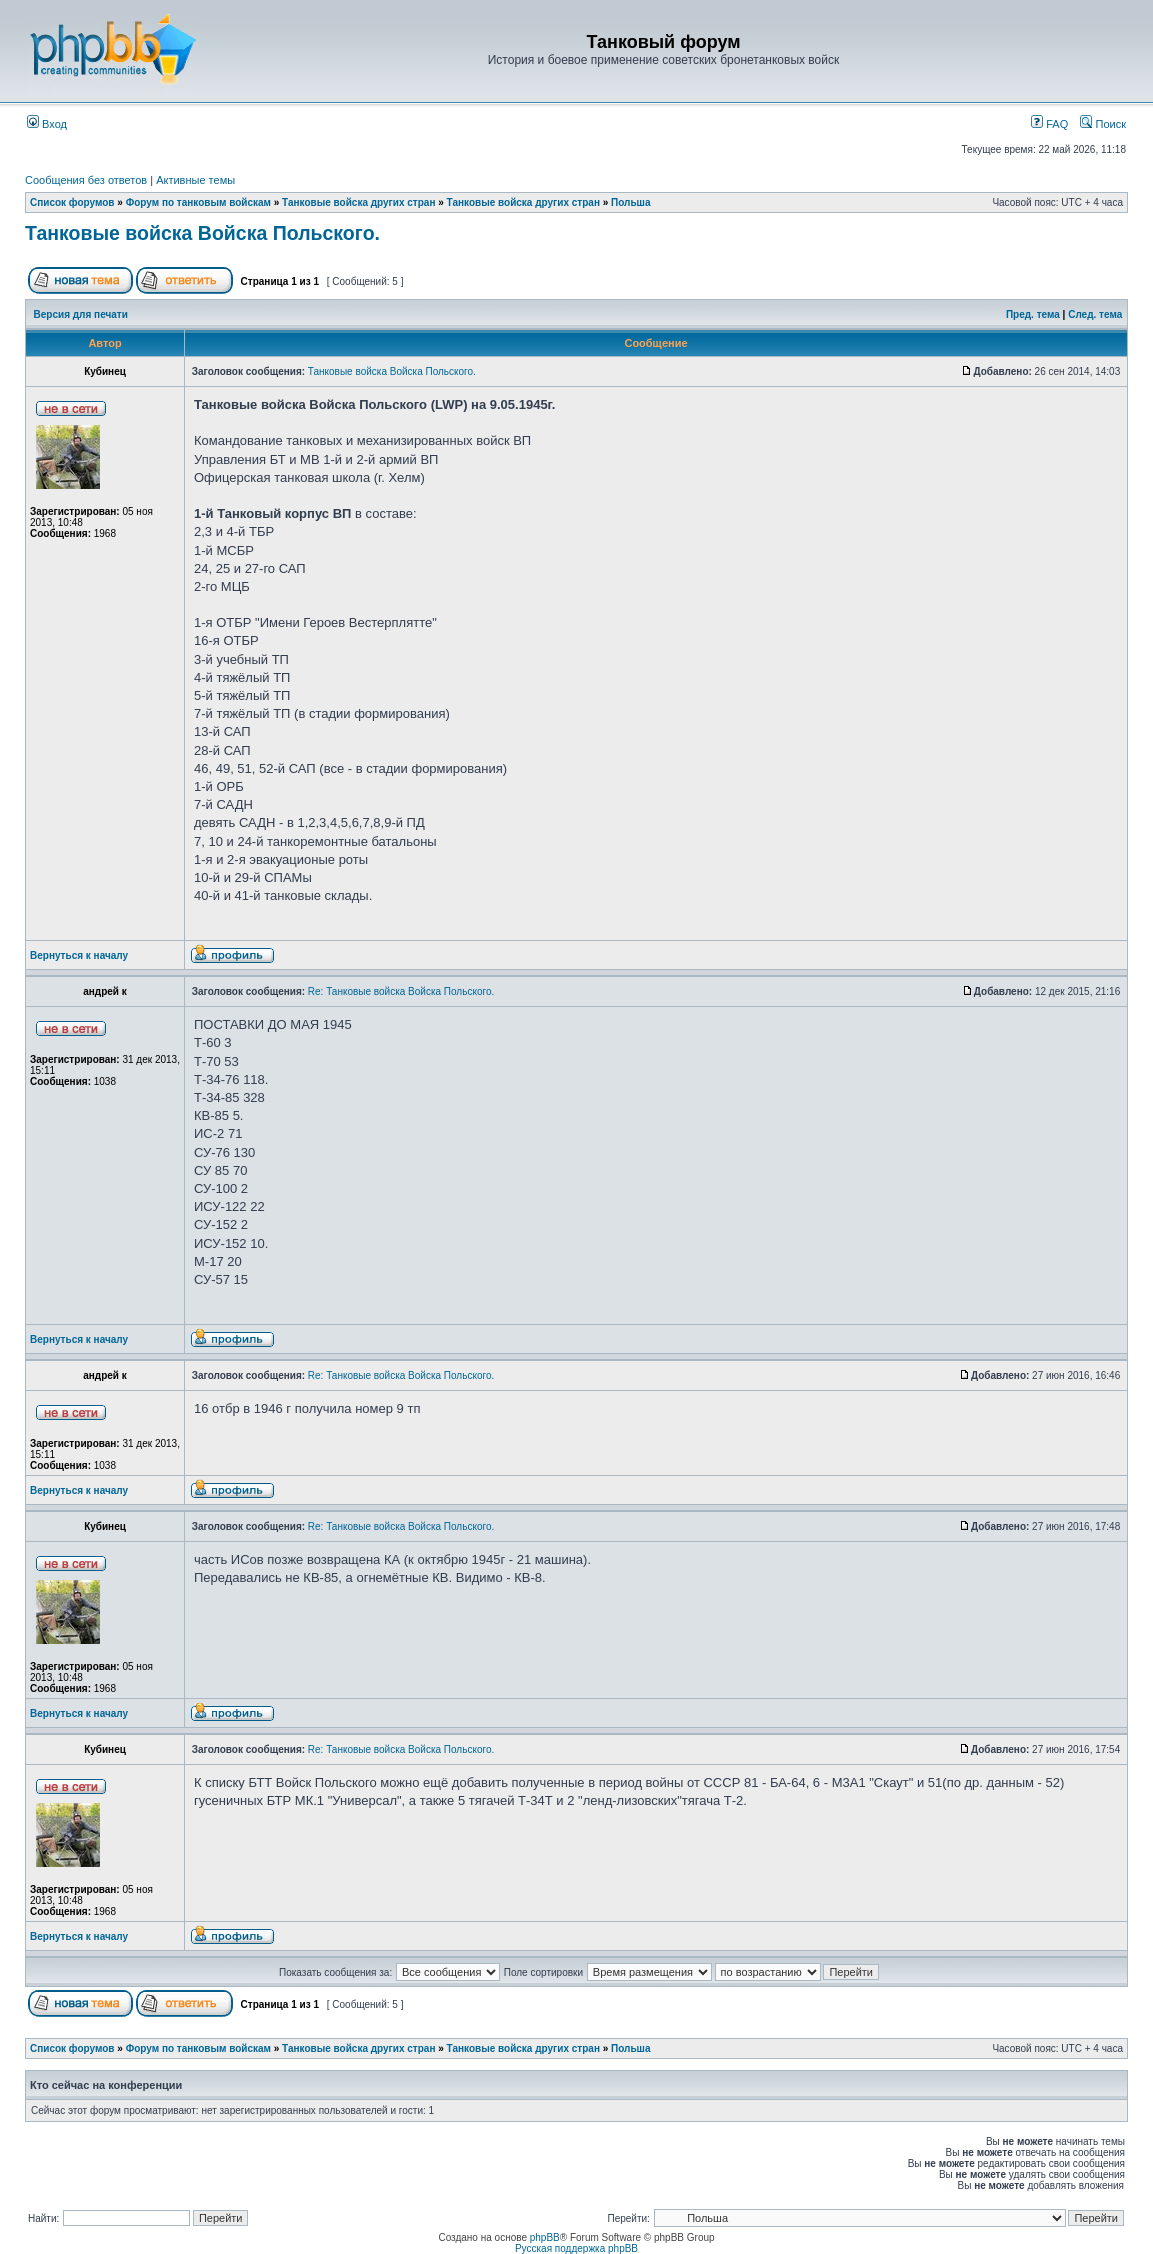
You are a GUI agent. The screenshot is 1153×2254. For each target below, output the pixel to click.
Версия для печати (81, 314)
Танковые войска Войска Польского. (202, 233)
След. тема (1095, 314)
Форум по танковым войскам (198, 202)
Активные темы (195, 180)
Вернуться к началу (79, 955)
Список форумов (72, 202)
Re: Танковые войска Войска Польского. (401, 991)
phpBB (545, 2237)
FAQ (1049, 124)
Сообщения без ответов (86, 180)
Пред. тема (1033, 314)
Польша (630, 202)
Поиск (1103, 124)
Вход (47, 124)
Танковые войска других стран (358, 202)
